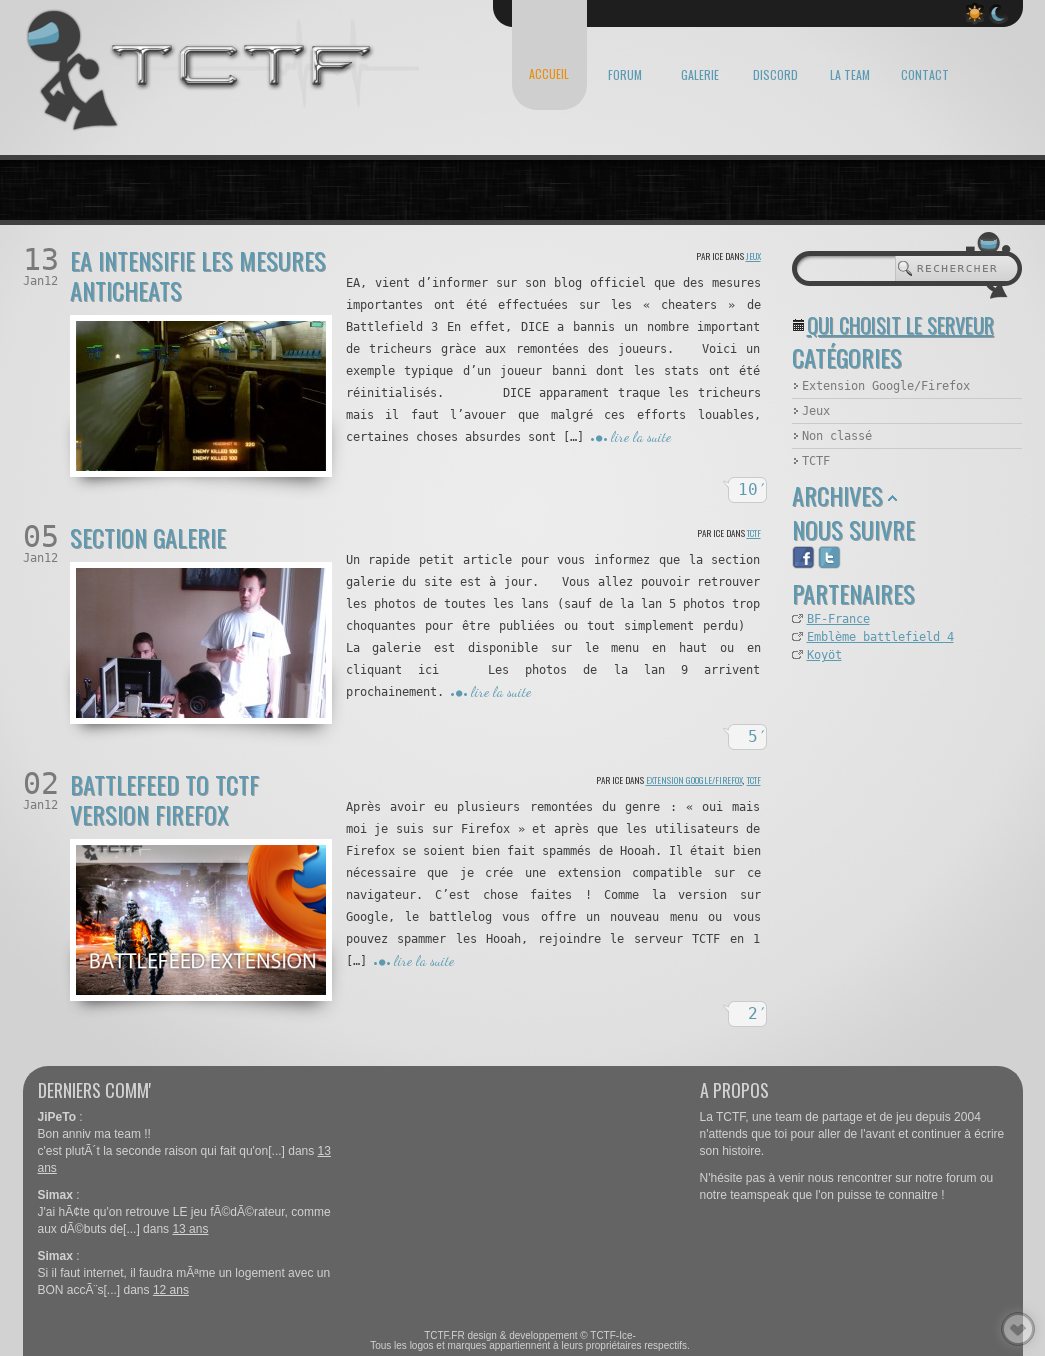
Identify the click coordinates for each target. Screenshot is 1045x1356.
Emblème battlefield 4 (880, 637)
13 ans (190, 1229)
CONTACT (925, 74)
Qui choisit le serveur (900, 325)
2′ (758, 1013)
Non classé (837, 436)
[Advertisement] (892, 776)
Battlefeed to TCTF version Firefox (164, 799)
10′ (753, 489)
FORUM (625, 74)
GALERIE (700, 74)
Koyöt (824, 655)
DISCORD (775, 74)
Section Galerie (148, 537)
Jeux (753, 256)
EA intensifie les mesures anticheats (198, 275)
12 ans (171, 1290)
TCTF (754, 533)
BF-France (838, 619)
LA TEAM (850, 74)
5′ (758, 736)
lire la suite (641, 436)
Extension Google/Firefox (694, 780)
